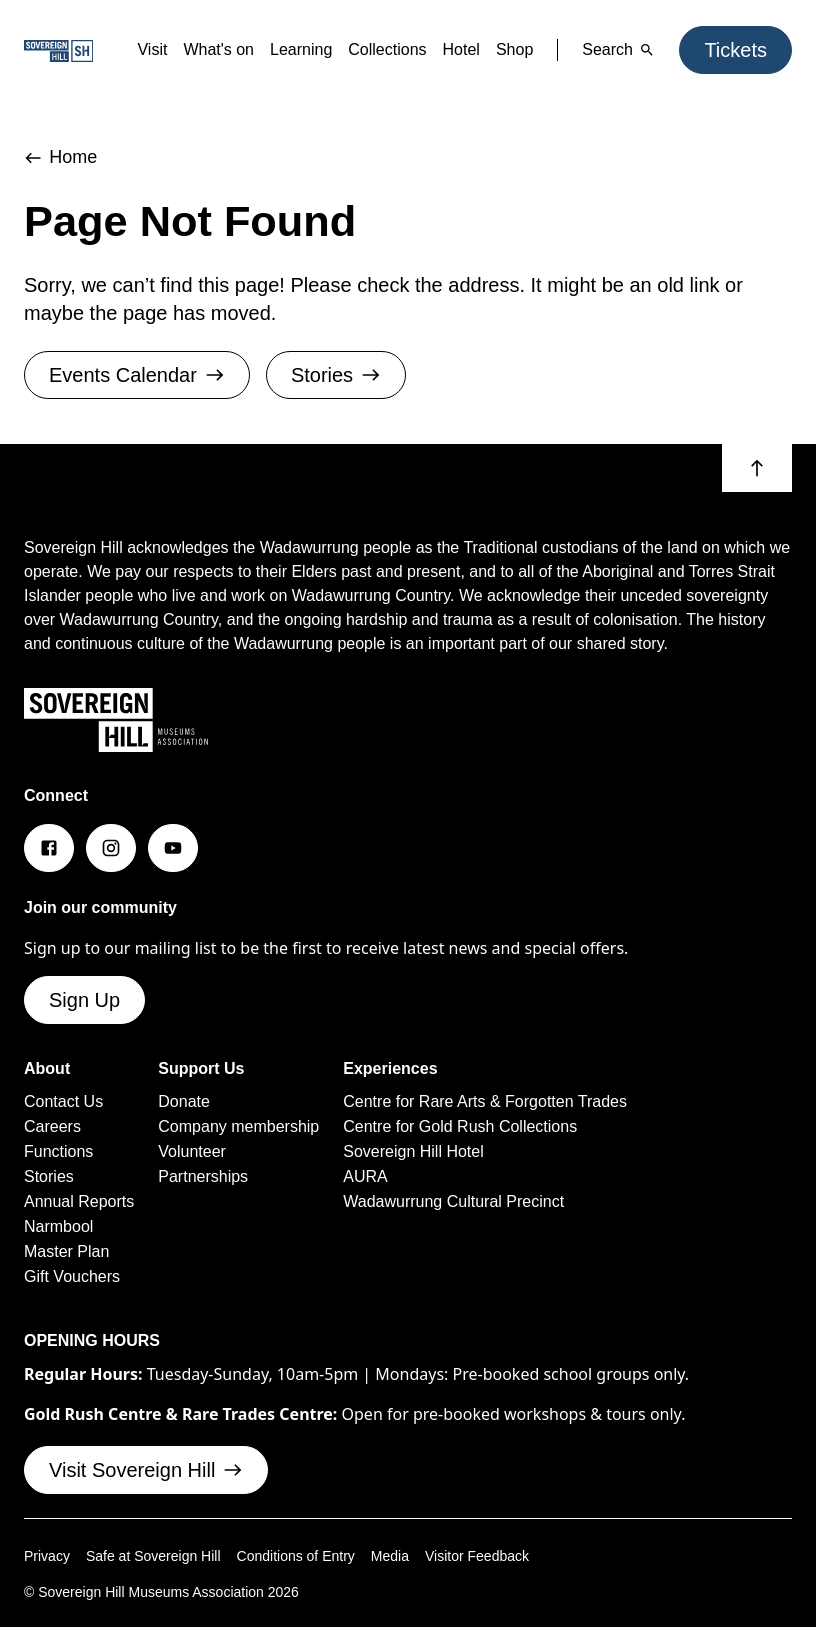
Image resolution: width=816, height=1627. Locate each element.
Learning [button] (262, 50)
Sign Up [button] (86, 1068)
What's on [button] (171, 50)
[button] (757, 467)
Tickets (731, 49)
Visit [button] (97, 50)
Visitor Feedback (502, 1616)
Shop (498, 50)
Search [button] (606, 50)
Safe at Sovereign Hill (160, 1616)
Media (409, 1616)
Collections (358, 50)
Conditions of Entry (310, 1616)
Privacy (48, 1616)
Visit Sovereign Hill (154, 1530)
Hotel (440, 50)
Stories (356, 374)
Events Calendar (145, 374)
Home (63, 157)
